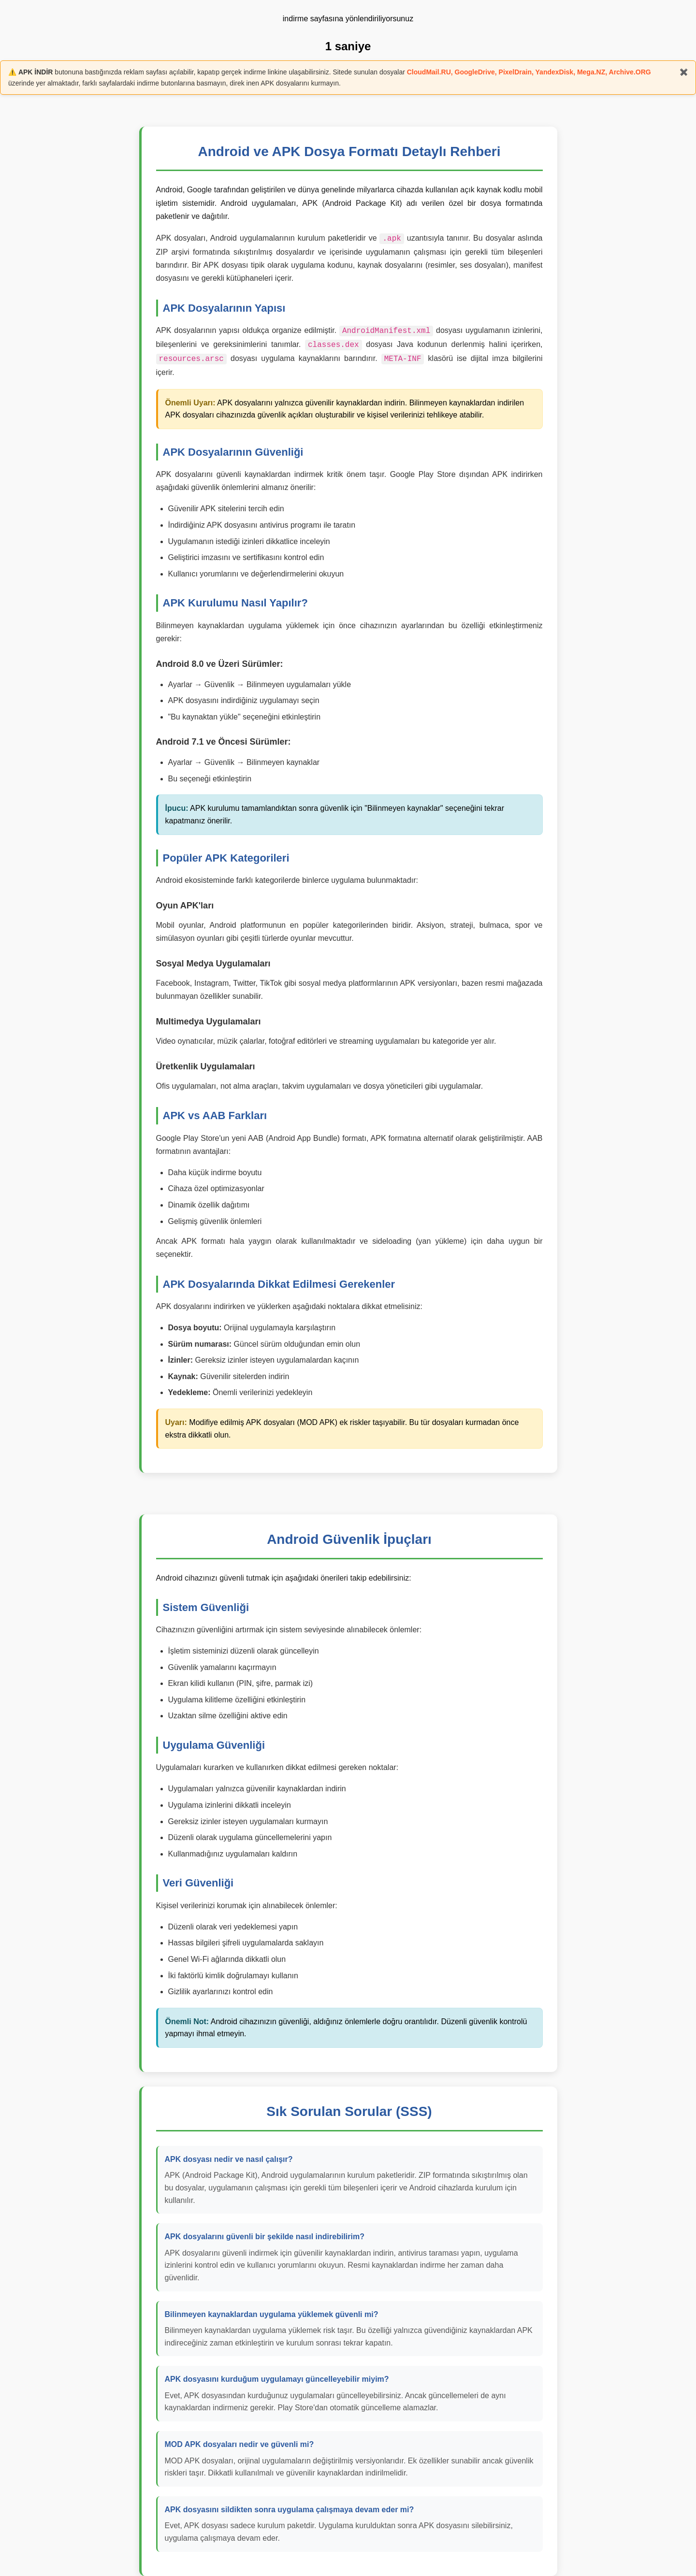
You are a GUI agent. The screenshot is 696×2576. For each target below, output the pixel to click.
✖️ (684, 72)
